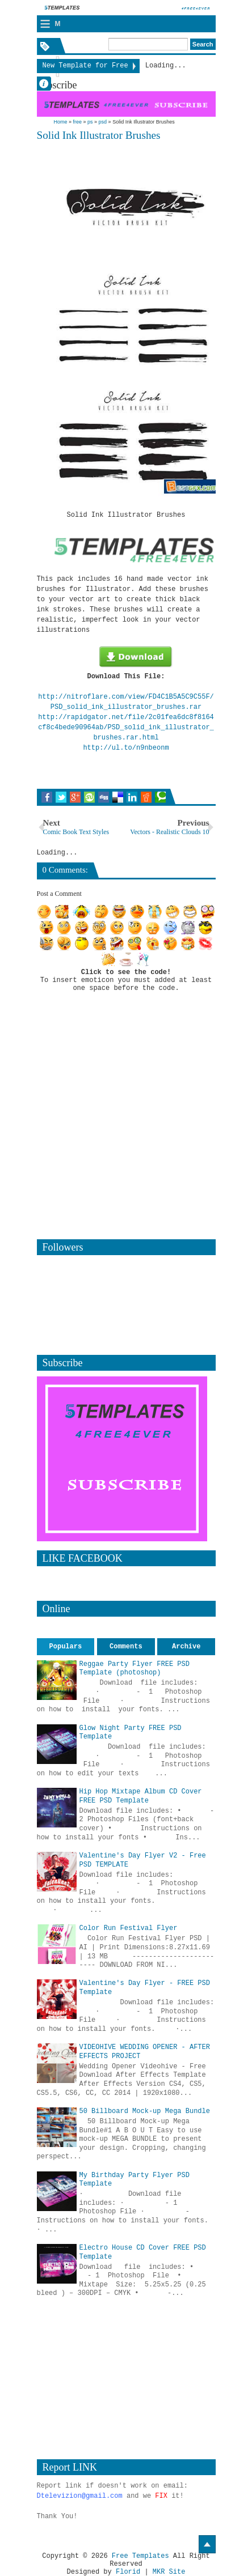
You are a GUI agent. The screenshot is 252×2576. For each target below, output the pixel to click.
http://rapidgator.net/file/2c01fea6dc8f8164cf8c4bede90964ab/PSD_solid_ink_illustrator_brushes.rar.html (126, 727)
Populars (65, 1647)
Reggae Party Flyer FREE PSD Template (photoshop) (134, 1668)
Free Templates (140, 2556)
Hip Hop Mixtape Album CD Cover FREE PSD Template (140, 1796)
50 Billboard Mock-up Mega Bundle (144, 2111)
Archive (186, 1647)
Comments (126, 1647)
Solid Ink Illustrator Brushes (99, 135)
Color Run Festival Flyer (128, 1928)
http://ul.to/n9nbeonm (126, 748)
